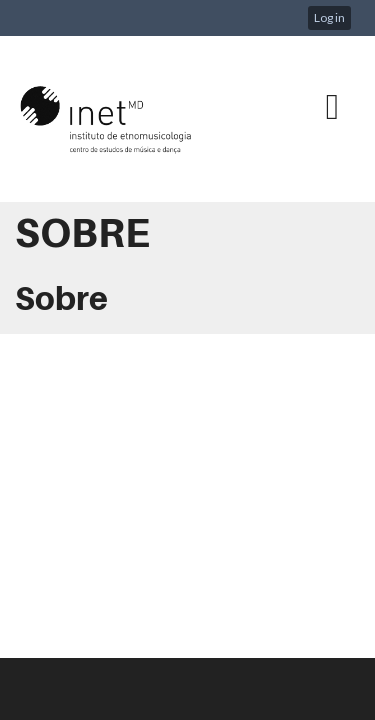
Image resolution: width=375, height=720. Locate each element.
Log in (329, 17)
